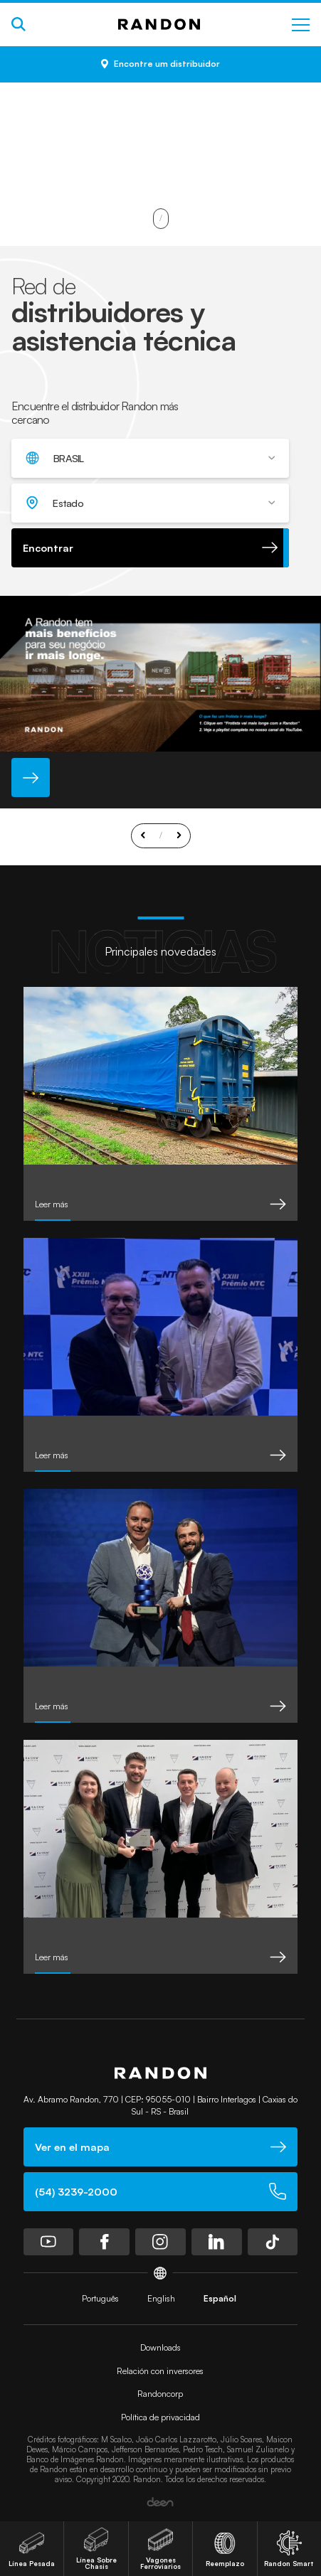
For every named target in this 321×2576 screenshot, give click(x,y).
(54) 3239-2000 (161, 2191)
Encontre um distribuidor (160, 63)
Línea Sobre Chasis (96, 2548)
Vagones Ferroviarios (160, 2548)
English (161, 2297)
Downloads (160, 2347)
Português (100, 2297)
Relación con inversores (160, 2371)
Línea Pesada (32, 2548)
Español (220, 2297)
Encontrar (150, 547)
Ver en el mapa (161, 2146)
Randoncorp (160, 2393)
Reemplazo (225, 2548)
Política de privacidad (160, 2417)
